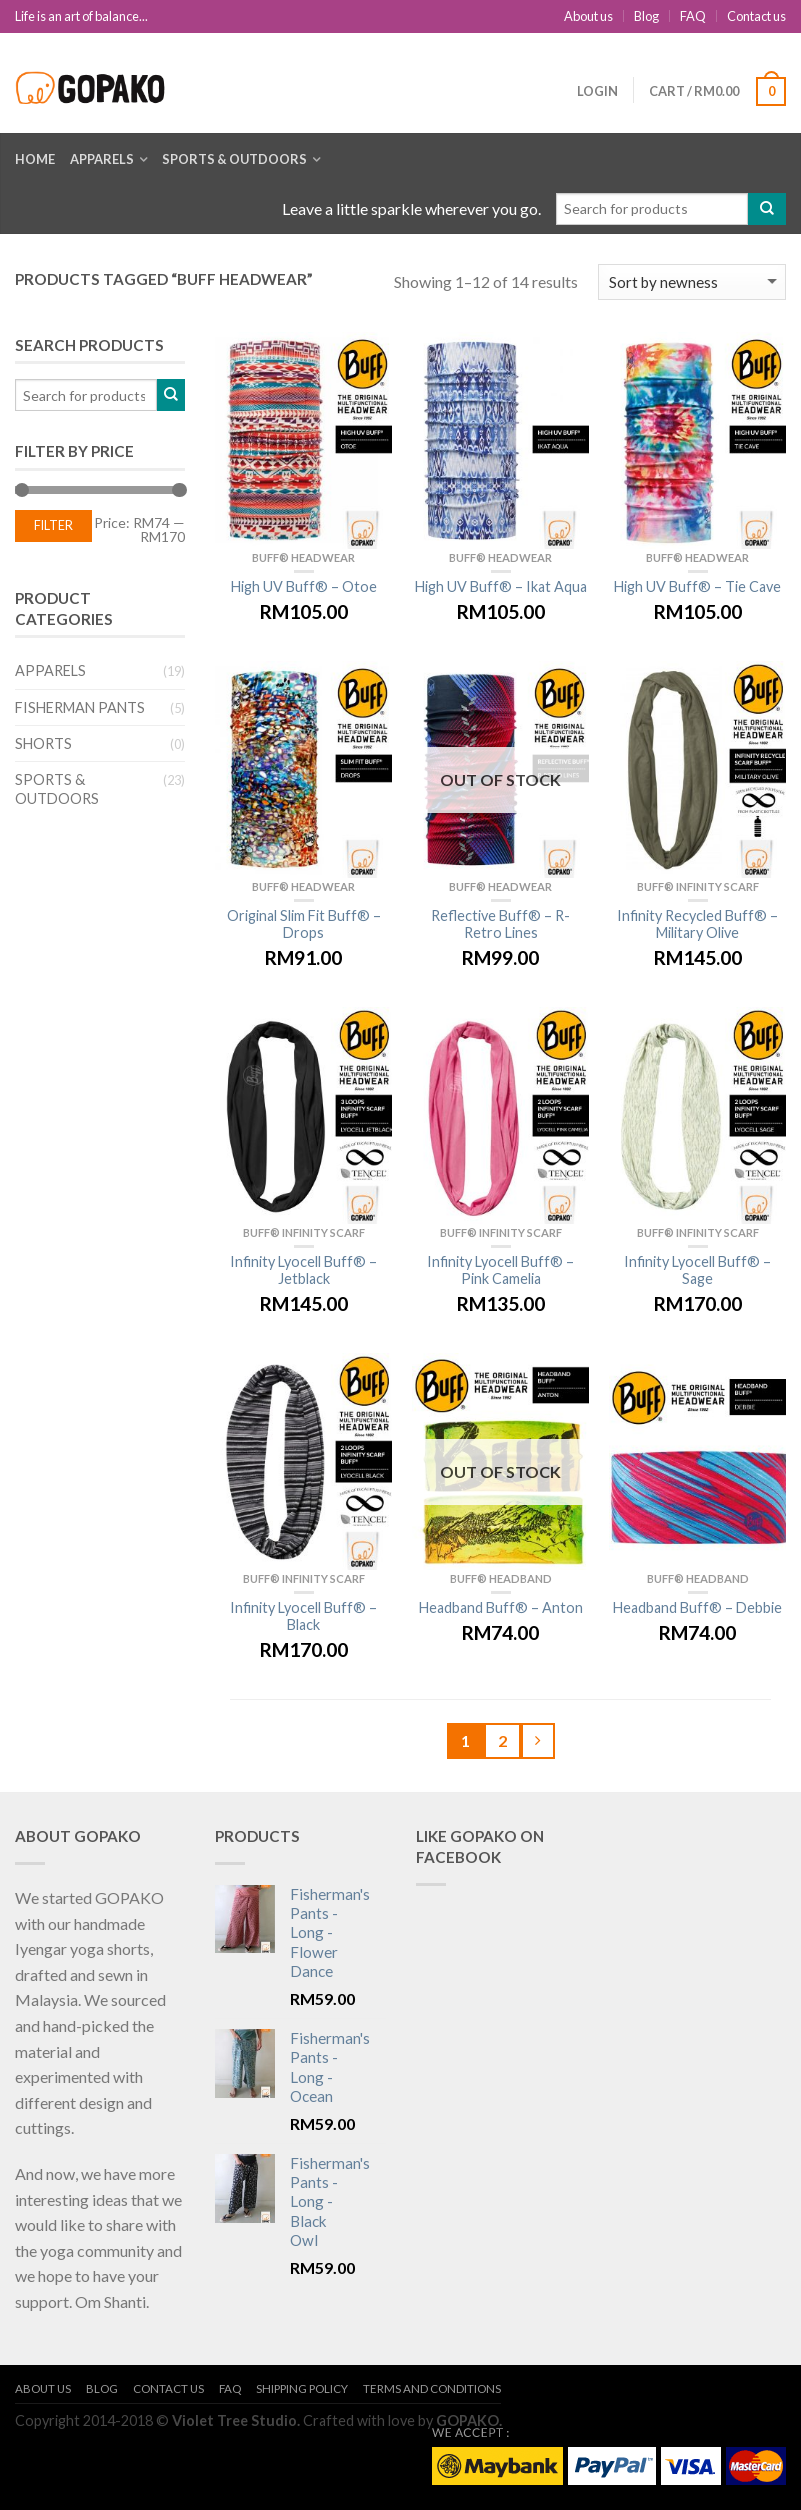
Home (35, 159)
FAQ (693, 16)
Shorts (43, 743)
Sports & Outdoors (234, 159)
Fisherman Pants (80, 707)
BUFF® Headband (501, 1578)
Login (597, 91)
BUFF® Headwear (303, 557)
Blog (646, 16)
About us (588, 16)
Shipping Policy (302, 2388)
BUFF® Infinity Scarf (698, 886)
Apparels (102, 159)
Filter (53, 525)
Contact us (756, 16)
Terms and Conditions (432, 2388)
